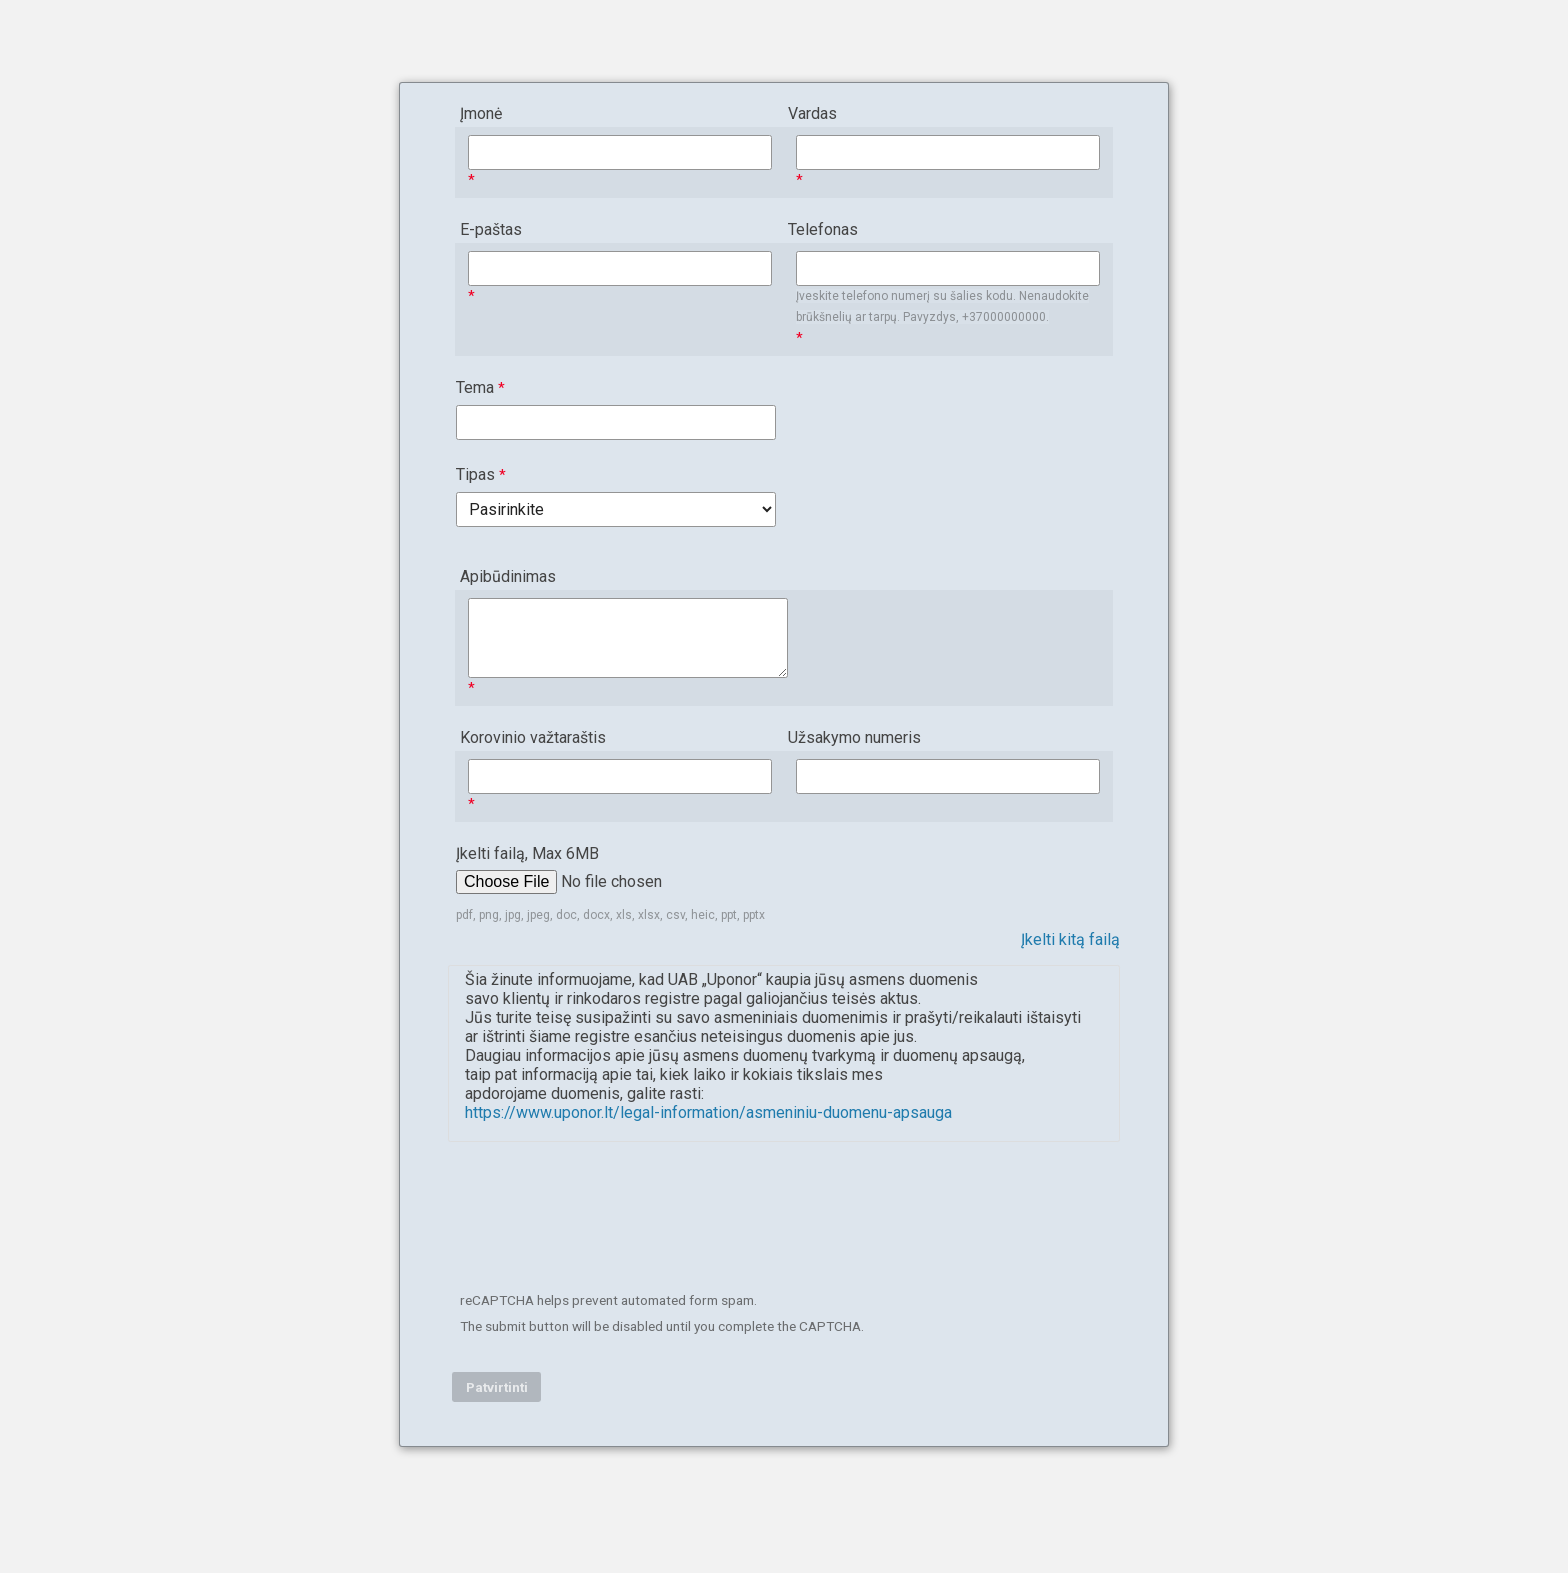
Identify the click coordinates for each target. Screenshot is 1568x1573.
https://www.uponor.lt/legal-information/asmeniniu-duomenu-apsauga (708, 1112)
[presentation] (606, 1222)
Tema (475, 387)
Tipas (475, 474)
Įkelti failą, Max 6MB (529, 853)
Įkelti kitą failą (1070, 939)
